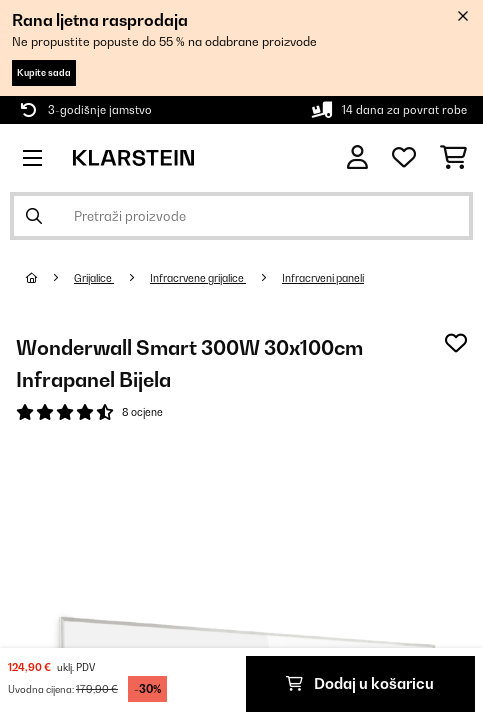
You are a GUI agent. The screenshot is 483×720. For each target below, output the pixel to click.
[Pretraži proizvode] (241, 216)
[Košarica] (453, 158)
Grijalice (94, 278)
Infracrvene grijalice (198, 278)
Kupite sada (44, 72)
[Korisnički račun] (357, 157)
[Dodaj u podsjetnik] (456, 343)
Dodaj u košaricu (360, 683)
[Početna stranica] (50, 278)
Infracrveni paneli (323, 278)
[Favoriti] (404, 158)
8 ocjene (142, 412)
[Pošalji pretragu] (34, 216)
